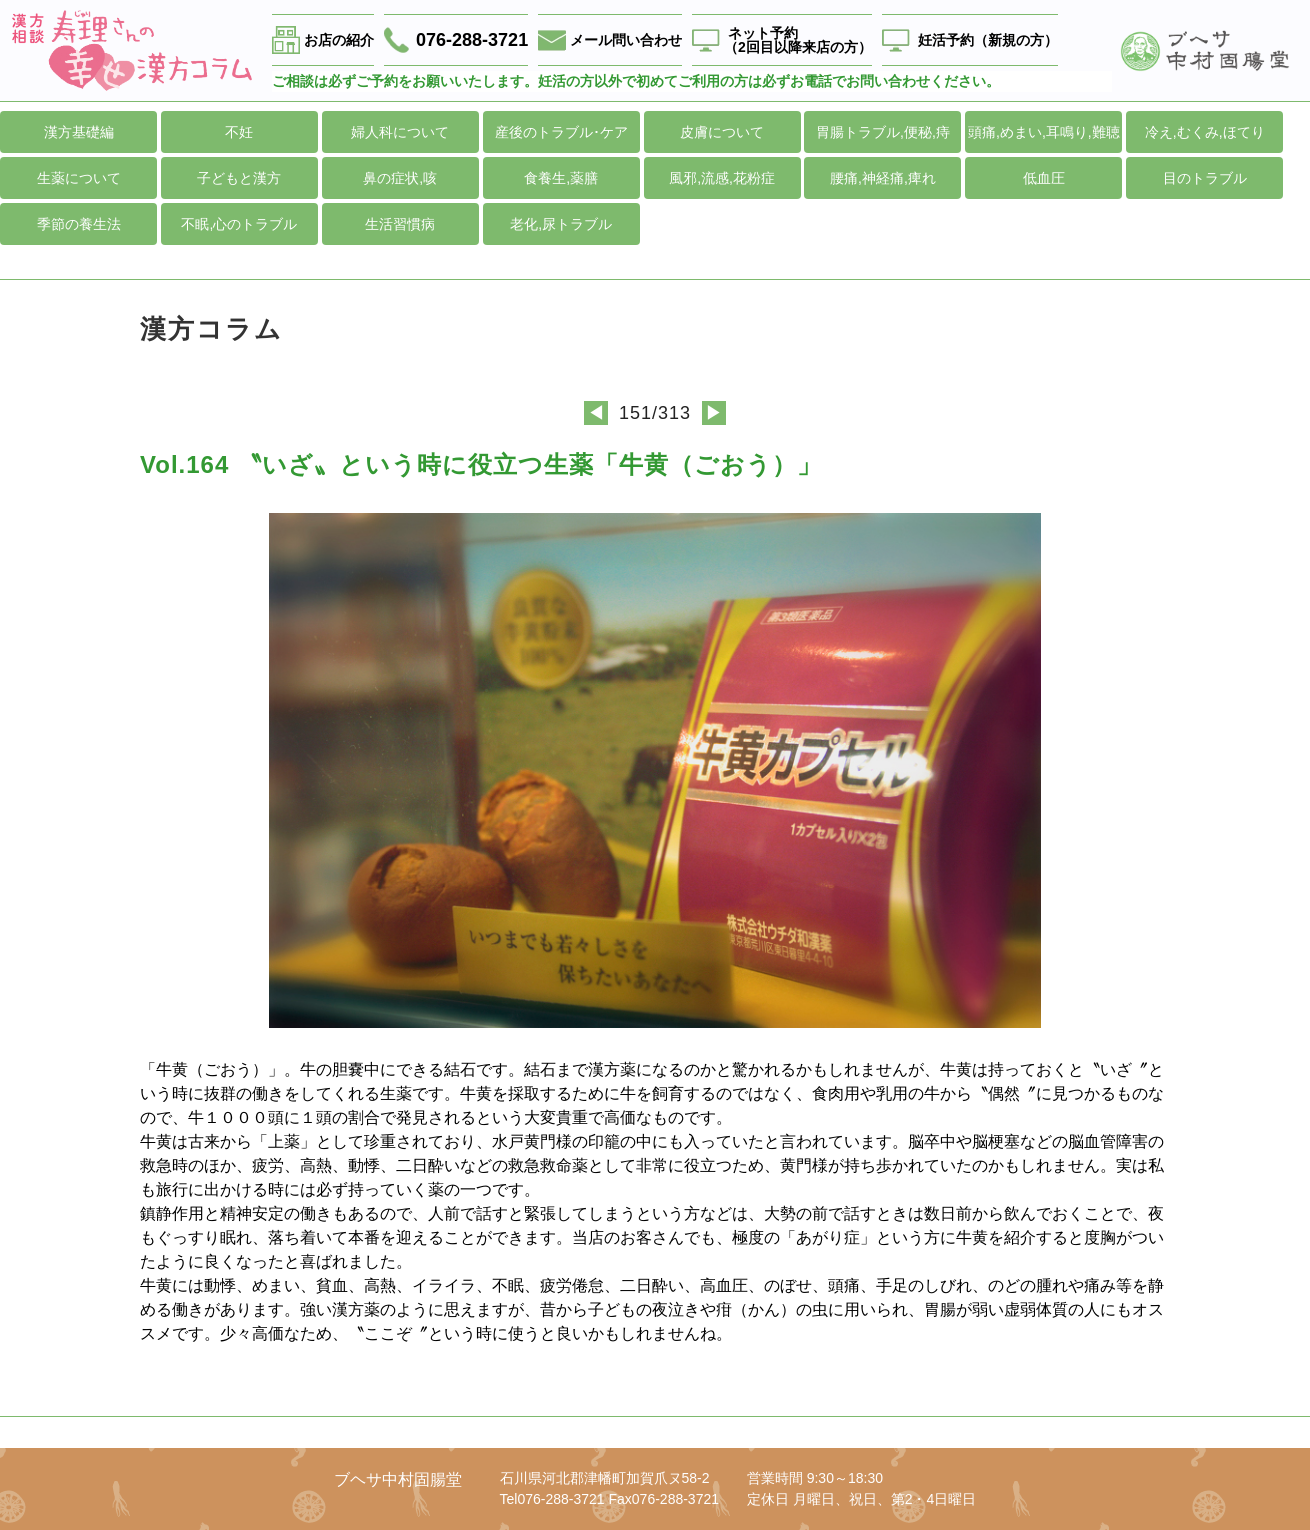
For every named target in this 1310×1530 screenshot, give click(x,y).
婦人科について (400, 132)
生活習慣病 (400, 224)
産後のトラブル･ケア (561, 132)
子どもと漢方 (239, 178)
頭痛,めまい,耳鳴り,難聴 (1044, 132)
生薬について (79, 178)
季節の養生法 (79, 224)
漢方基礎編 (79, 132)
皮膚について (722, 132)
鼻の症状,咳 (400, 178)
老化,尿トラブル (561, 224)
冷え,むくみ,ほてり (1205, 132)
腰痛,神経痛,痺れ (883, 178)
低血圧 (1044, 178)
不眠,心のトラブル (239, 224)
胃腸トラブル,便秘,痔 (883, 132)
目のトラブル (1205, 178)
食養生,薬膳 (561, 178)
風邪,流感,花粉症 (722, 178)
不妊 (239, 132)
